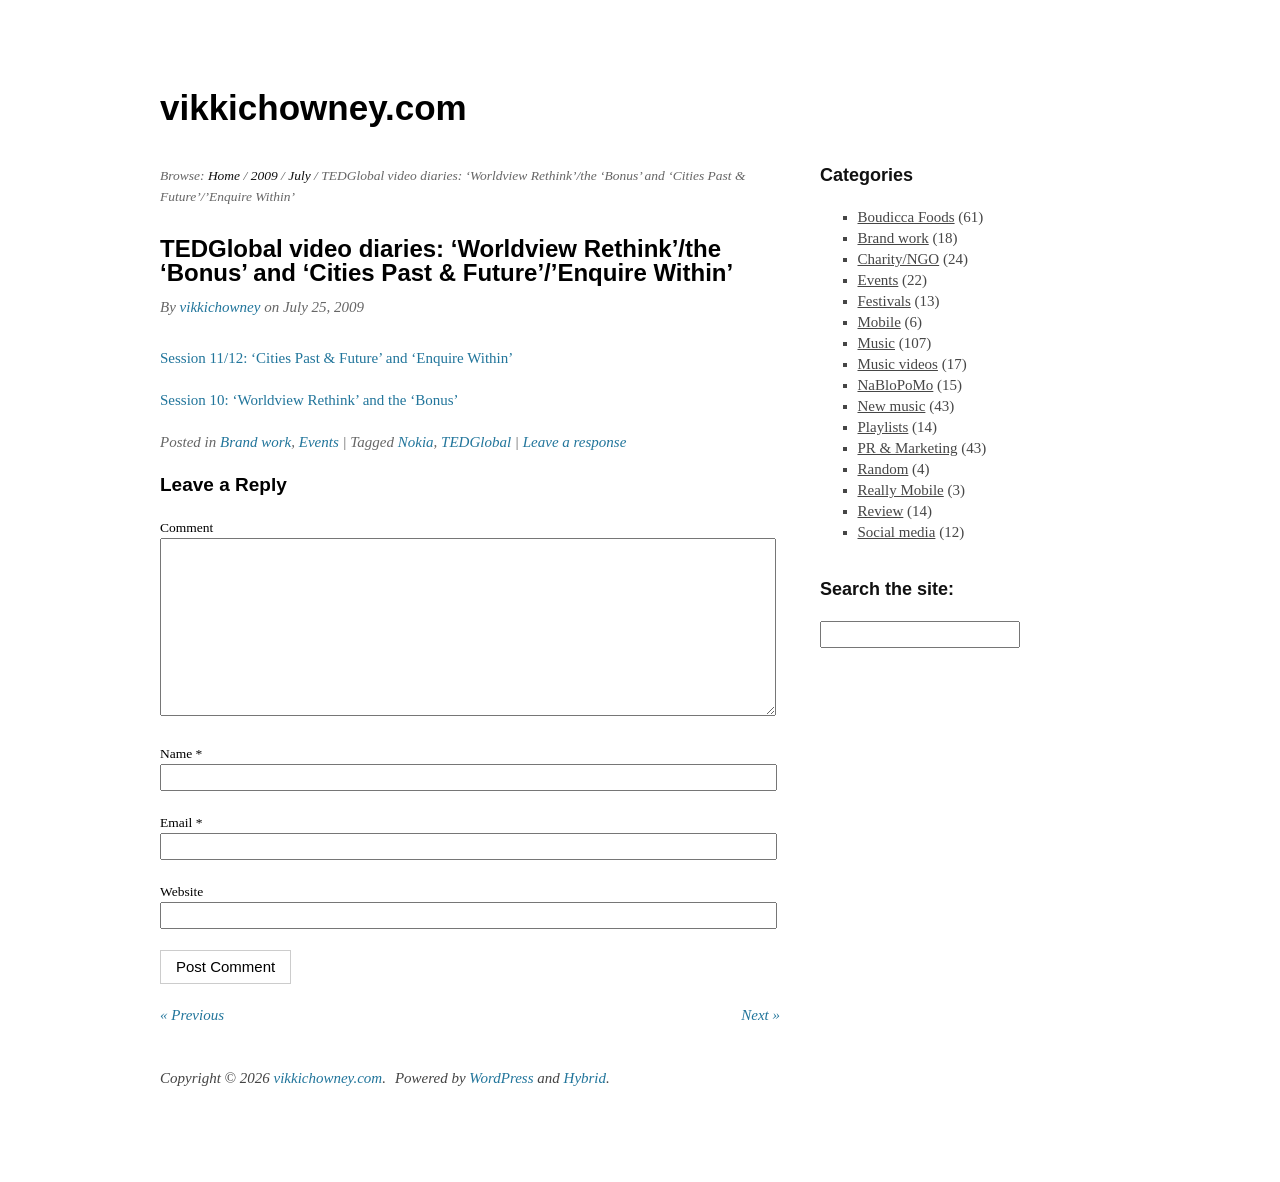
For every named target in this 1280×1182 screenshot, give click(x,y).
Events (319, 442)
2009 (264, 175)
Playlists (883, 427)
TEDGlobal (476, 442)
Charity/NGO (899, 259)
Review (881, 511)
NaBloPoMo (896, 385)
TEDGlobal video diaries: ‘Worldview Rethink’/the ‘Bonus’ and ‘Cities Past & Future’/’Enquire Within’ (446, 260)
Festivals (884, 301)
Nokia (416, 442)
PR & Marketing (908, 448)
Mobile (879, 322)
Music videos (898, 364)
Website (181, 921)
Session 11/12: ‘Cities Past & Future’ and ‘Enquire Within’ (336, 358)
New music (892, 406)
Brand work (255, 442)
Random (883, 469)
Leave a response (575, 442)
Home (224, 175)
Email (181, 852)
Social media (897, 532)
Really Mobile (901, 490)
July (299, 175)
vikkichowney (220, 307)
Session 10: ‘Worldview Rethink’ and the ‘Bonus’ (309, 400)
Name (181, 783)
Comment (186, 527)
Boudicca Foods (906, 217)
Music (877, 343)
